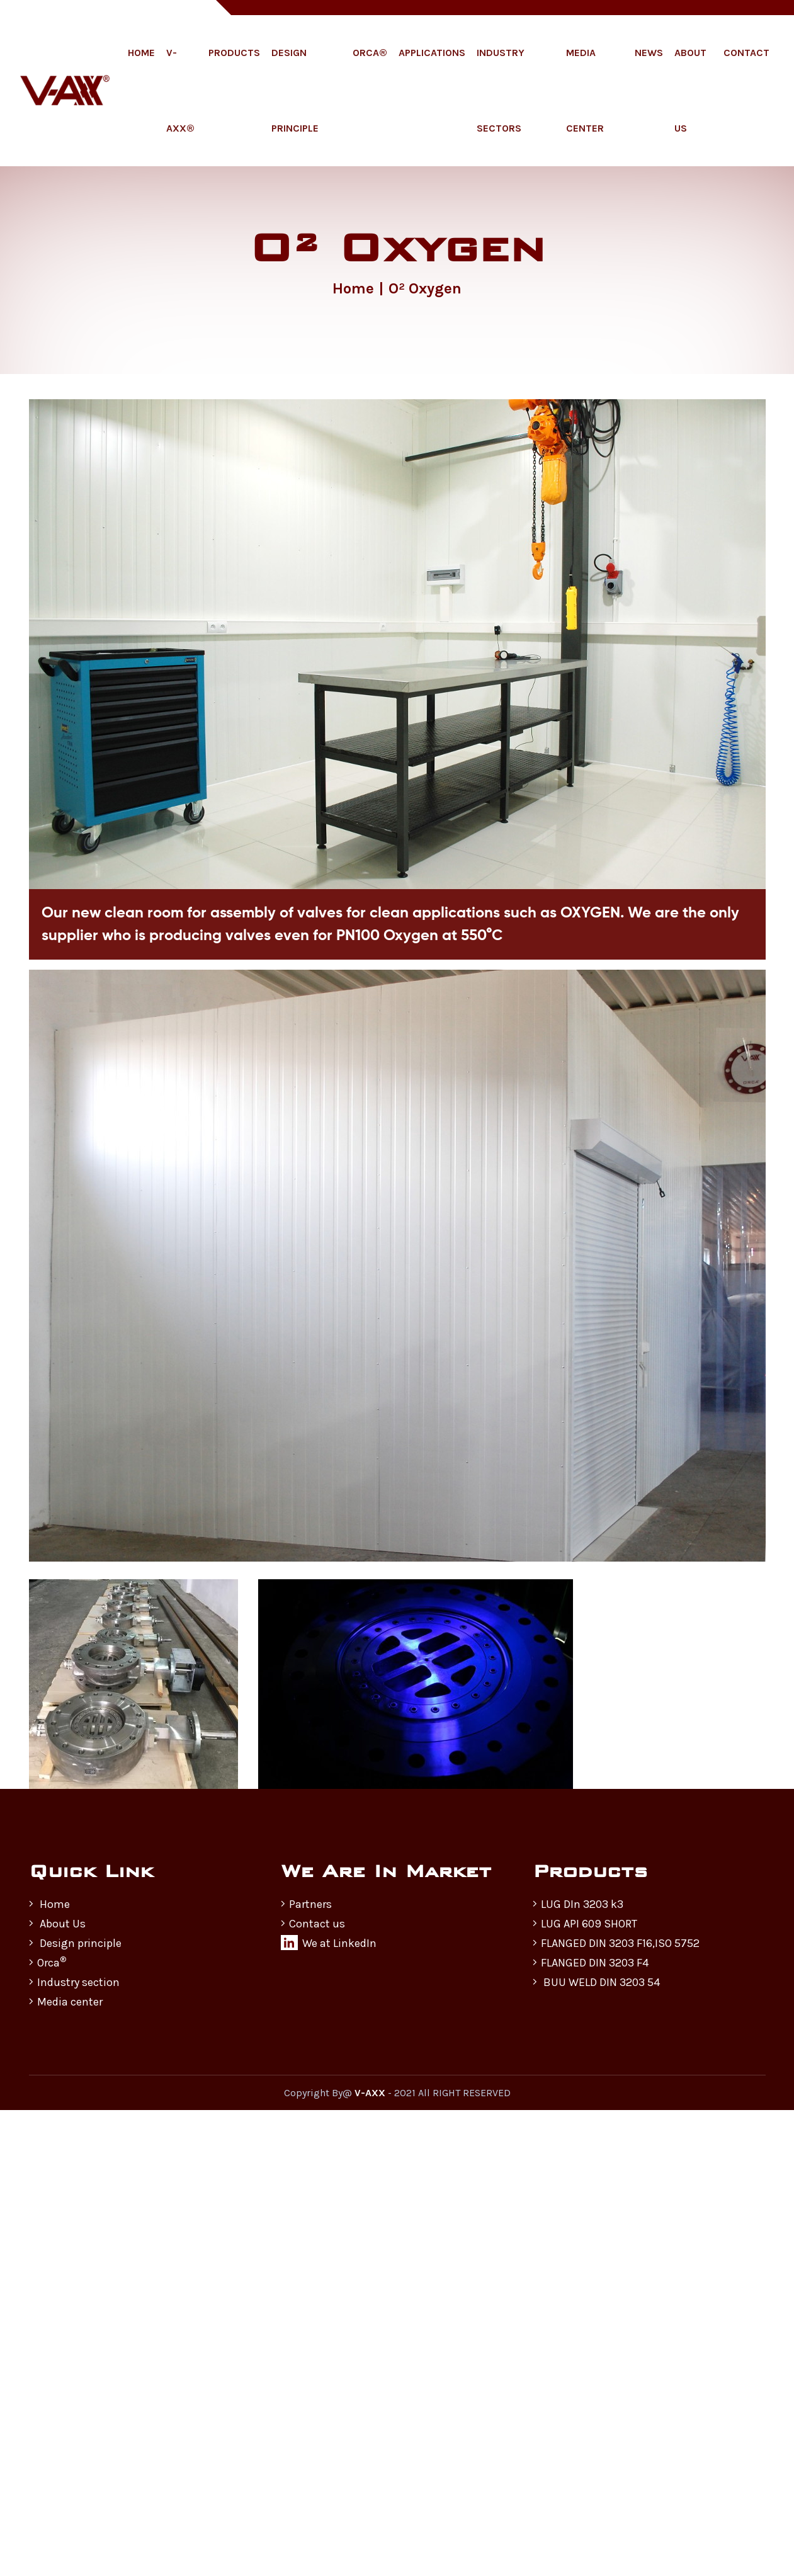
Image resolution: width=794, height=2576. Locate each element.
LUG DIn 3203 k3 (578, 1904)
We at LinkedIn (329, 1942)
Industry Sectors (501, 90)
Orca (47, 1962)
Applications (432, 53)
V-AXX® (180, 90)
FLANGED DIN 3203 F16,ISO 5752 (616, 1943)
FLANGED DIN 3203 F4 (591, 1963)
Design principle (75, 1943)
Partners (306, 1904)
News (649, 53)
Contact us (313, 1924)
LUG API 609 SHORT (585, 1924)
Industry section (74, 1982)
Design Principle (295, 90)
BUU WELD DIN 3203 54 (596, 1982)
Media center (66, 2002)
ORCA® (370, 53)
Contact (746, 53)
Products (234, 53)
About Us (690, 90)
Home (141, 53)
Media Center (585, 90)
